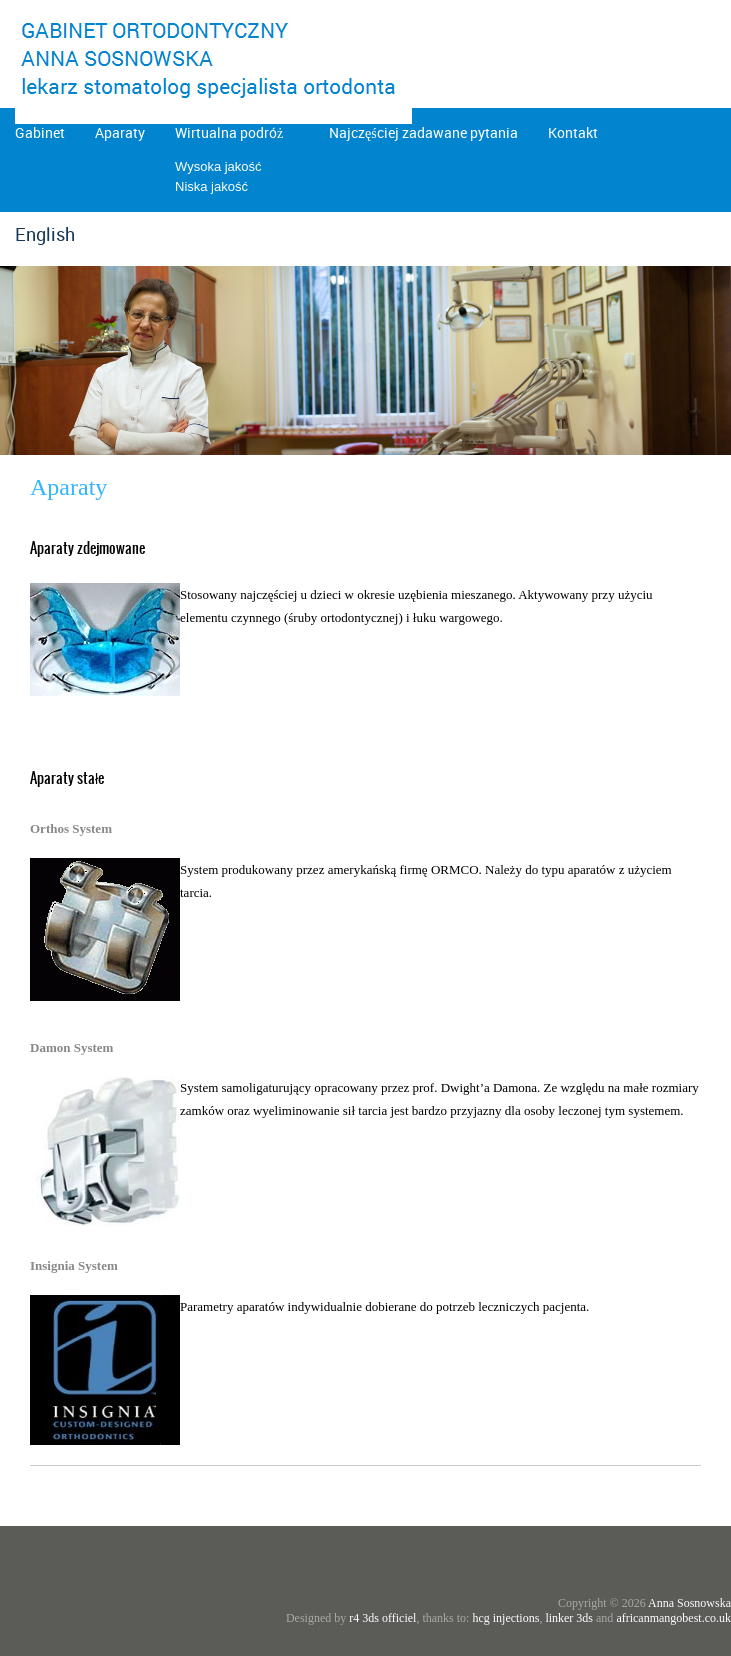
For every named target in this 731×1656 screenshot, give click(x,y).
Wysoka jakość (218, 166)
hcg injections (505, 1618)
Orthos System (71, 828)
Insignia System (74, 1265)
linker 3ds (569, 1618)
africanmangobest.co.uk (673, 1618)
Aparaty (120, 132)
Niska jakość (211, 186)
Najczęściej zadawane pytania (423, 132)
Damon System (71, 1047)
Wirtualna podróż (229, 132)
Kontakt (573, 132)
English (45, 234)
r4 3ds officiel (382, 1618)
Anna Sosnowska (689, 1603)
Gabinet (40, 132)
